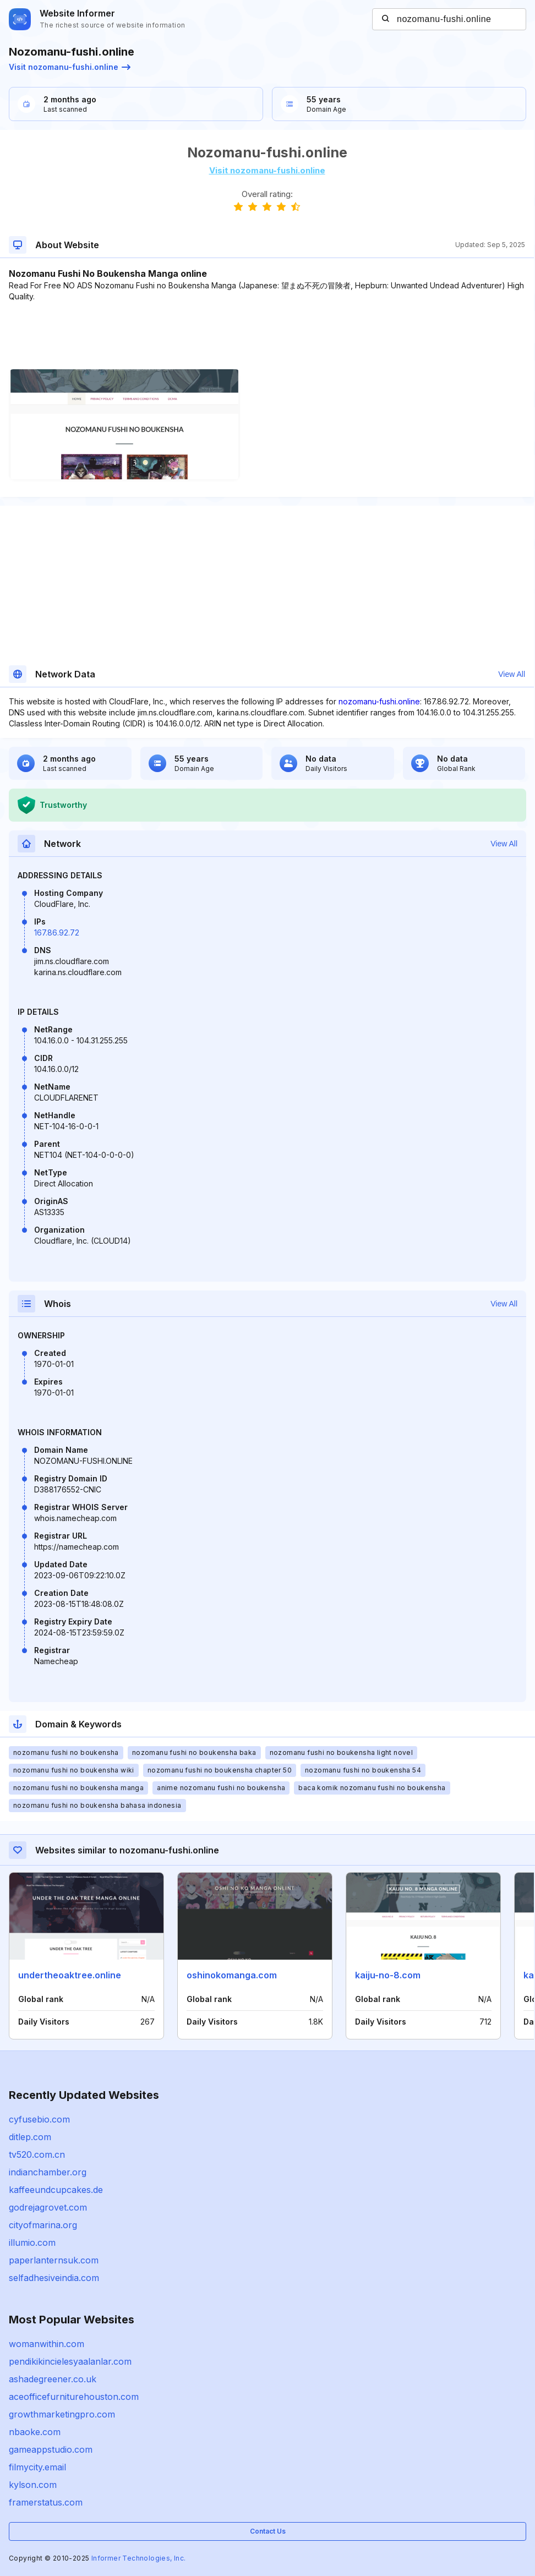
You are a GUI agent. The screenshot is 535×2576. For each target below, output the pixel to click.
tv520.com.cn (37, 2154)
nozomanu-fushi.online (379, 701)
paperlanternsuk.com (54, 2260)
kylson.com (33, 2484)
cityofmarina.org (43, 2224)
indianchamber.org (47, 2172)
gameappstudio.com (50, 2449)
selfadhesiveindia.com (54, 2277)
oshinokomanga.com (232, 1975)
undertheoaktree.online (69, 1975)
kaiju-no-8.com (388, 1975)
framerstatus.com (46, 2502)
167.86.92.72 (56, 932)
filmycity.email (37, 2467)
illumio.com (32, 2242)
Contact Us (268, 2531)
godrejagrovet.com (48, 2207)
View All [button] (511, 674)
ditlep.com (30, 2136)
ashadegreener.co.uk (52, 2378)
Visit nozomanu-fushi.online (69, 67)
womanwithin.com (46, 2343)
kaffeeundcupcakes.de (56, 2189)
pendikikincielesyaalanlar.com (70, 2361)
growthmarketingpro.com (62, 2414)
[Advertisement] (267, 335)
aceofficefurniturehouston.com (74, 2396)
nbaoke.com (35, 2431)
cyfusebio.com (39, 2119)
